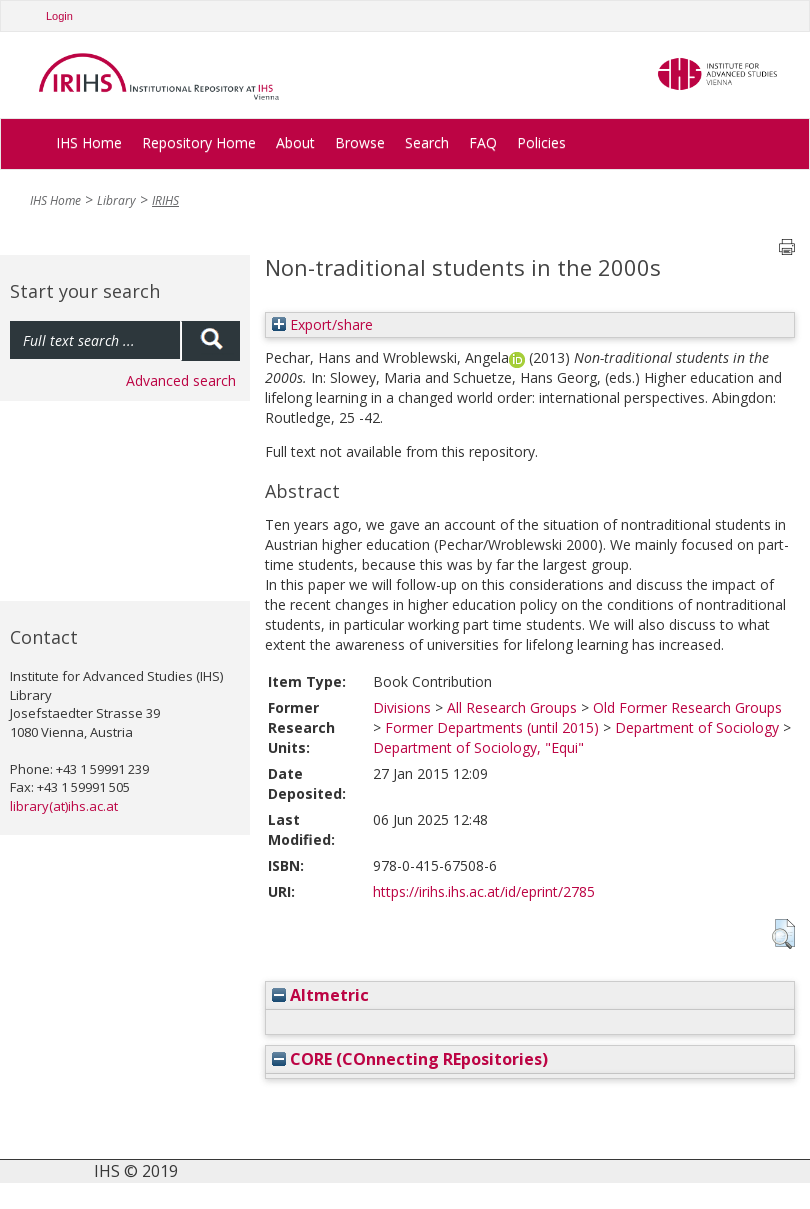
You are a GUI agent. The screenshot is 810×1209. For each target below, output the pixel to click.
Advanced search (181, 380)
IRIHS (165, 200)
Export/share (322, 324)
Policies (541, 142)
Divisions (402, 707)
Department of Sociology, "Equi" (478, 747)
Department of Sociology (697, 727)
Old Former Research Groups (687, 707)
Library (116, 200)
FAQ (483, 142)
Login (59, 16)
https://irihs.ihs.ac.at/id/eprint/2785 (484, 891)
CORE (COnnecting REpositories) (410, 1059)
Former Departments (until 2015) (492, 727)
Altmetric (320, 995)
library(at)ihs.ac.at (64, 806)
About (295, 142)
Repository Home (199, 142)
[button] (783, 934)
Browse (360, 142)
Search (427, 142)
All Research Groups (512, 707)
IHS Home (89, 142)
